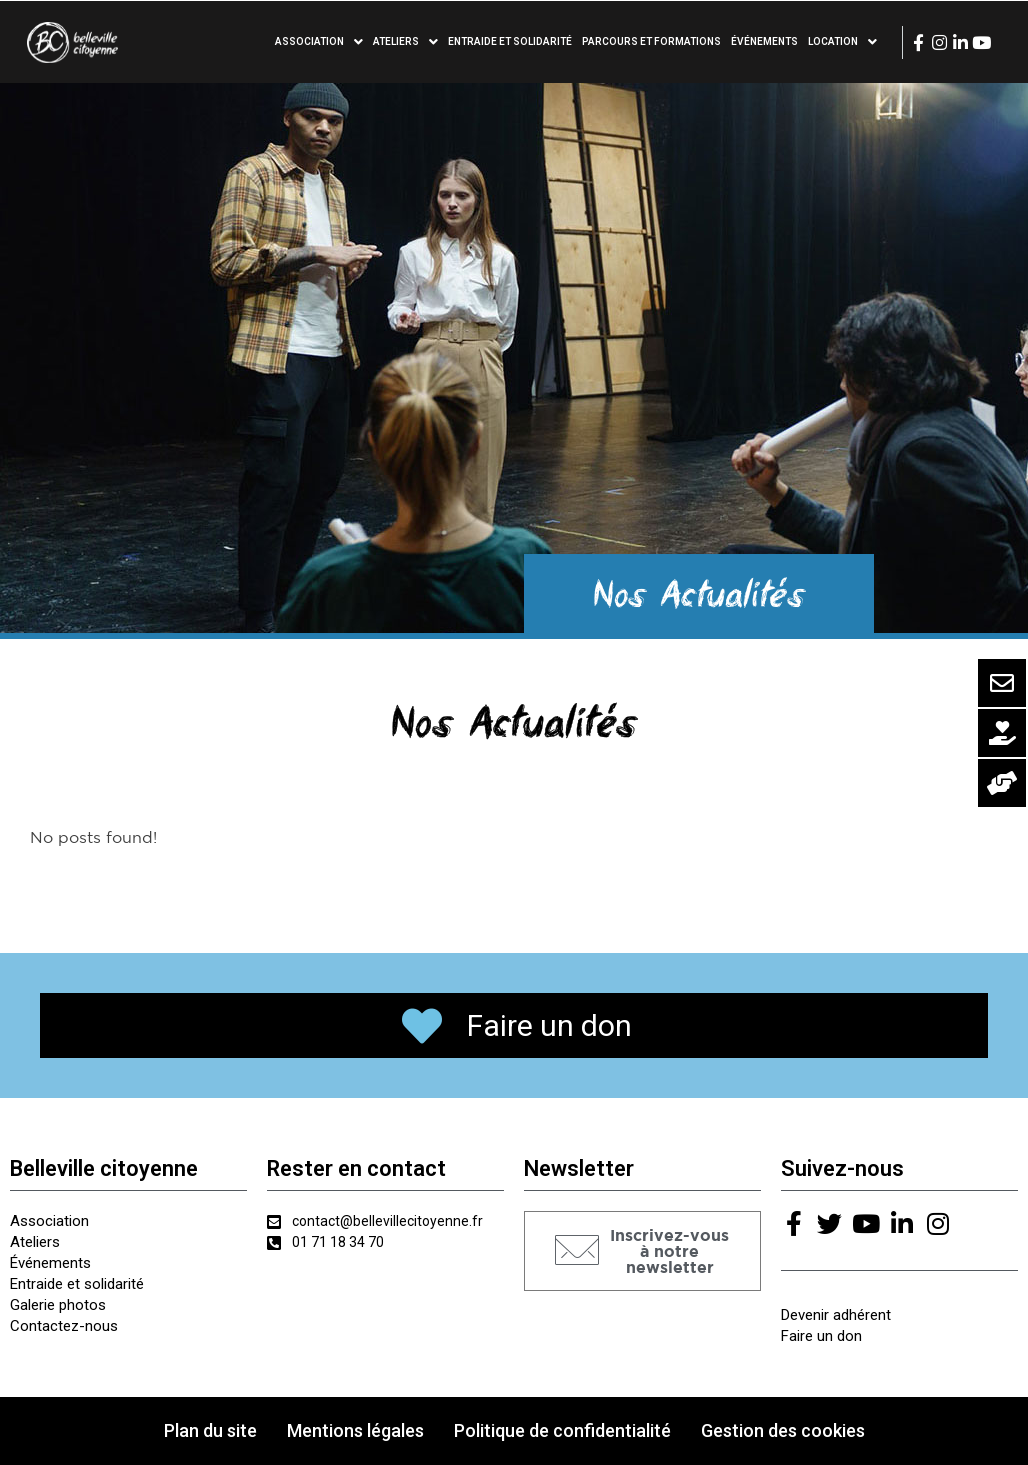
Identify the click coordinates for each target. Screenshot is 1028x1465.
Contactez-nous (64, 1326)
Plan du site (210, 1430)
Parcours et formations (651, 41)
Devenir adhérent (836, 1315)
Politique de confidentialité (562, 1430)
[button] (642, 1251)
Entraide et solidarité (510, 41)
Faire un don (821, 1336)
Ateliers (405, 42)
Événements (764, 41)
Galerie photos (58, 1305)
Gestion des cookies (783, 1430)
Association (319, 42)
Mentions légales (355, 1430)
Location (842, 42)
